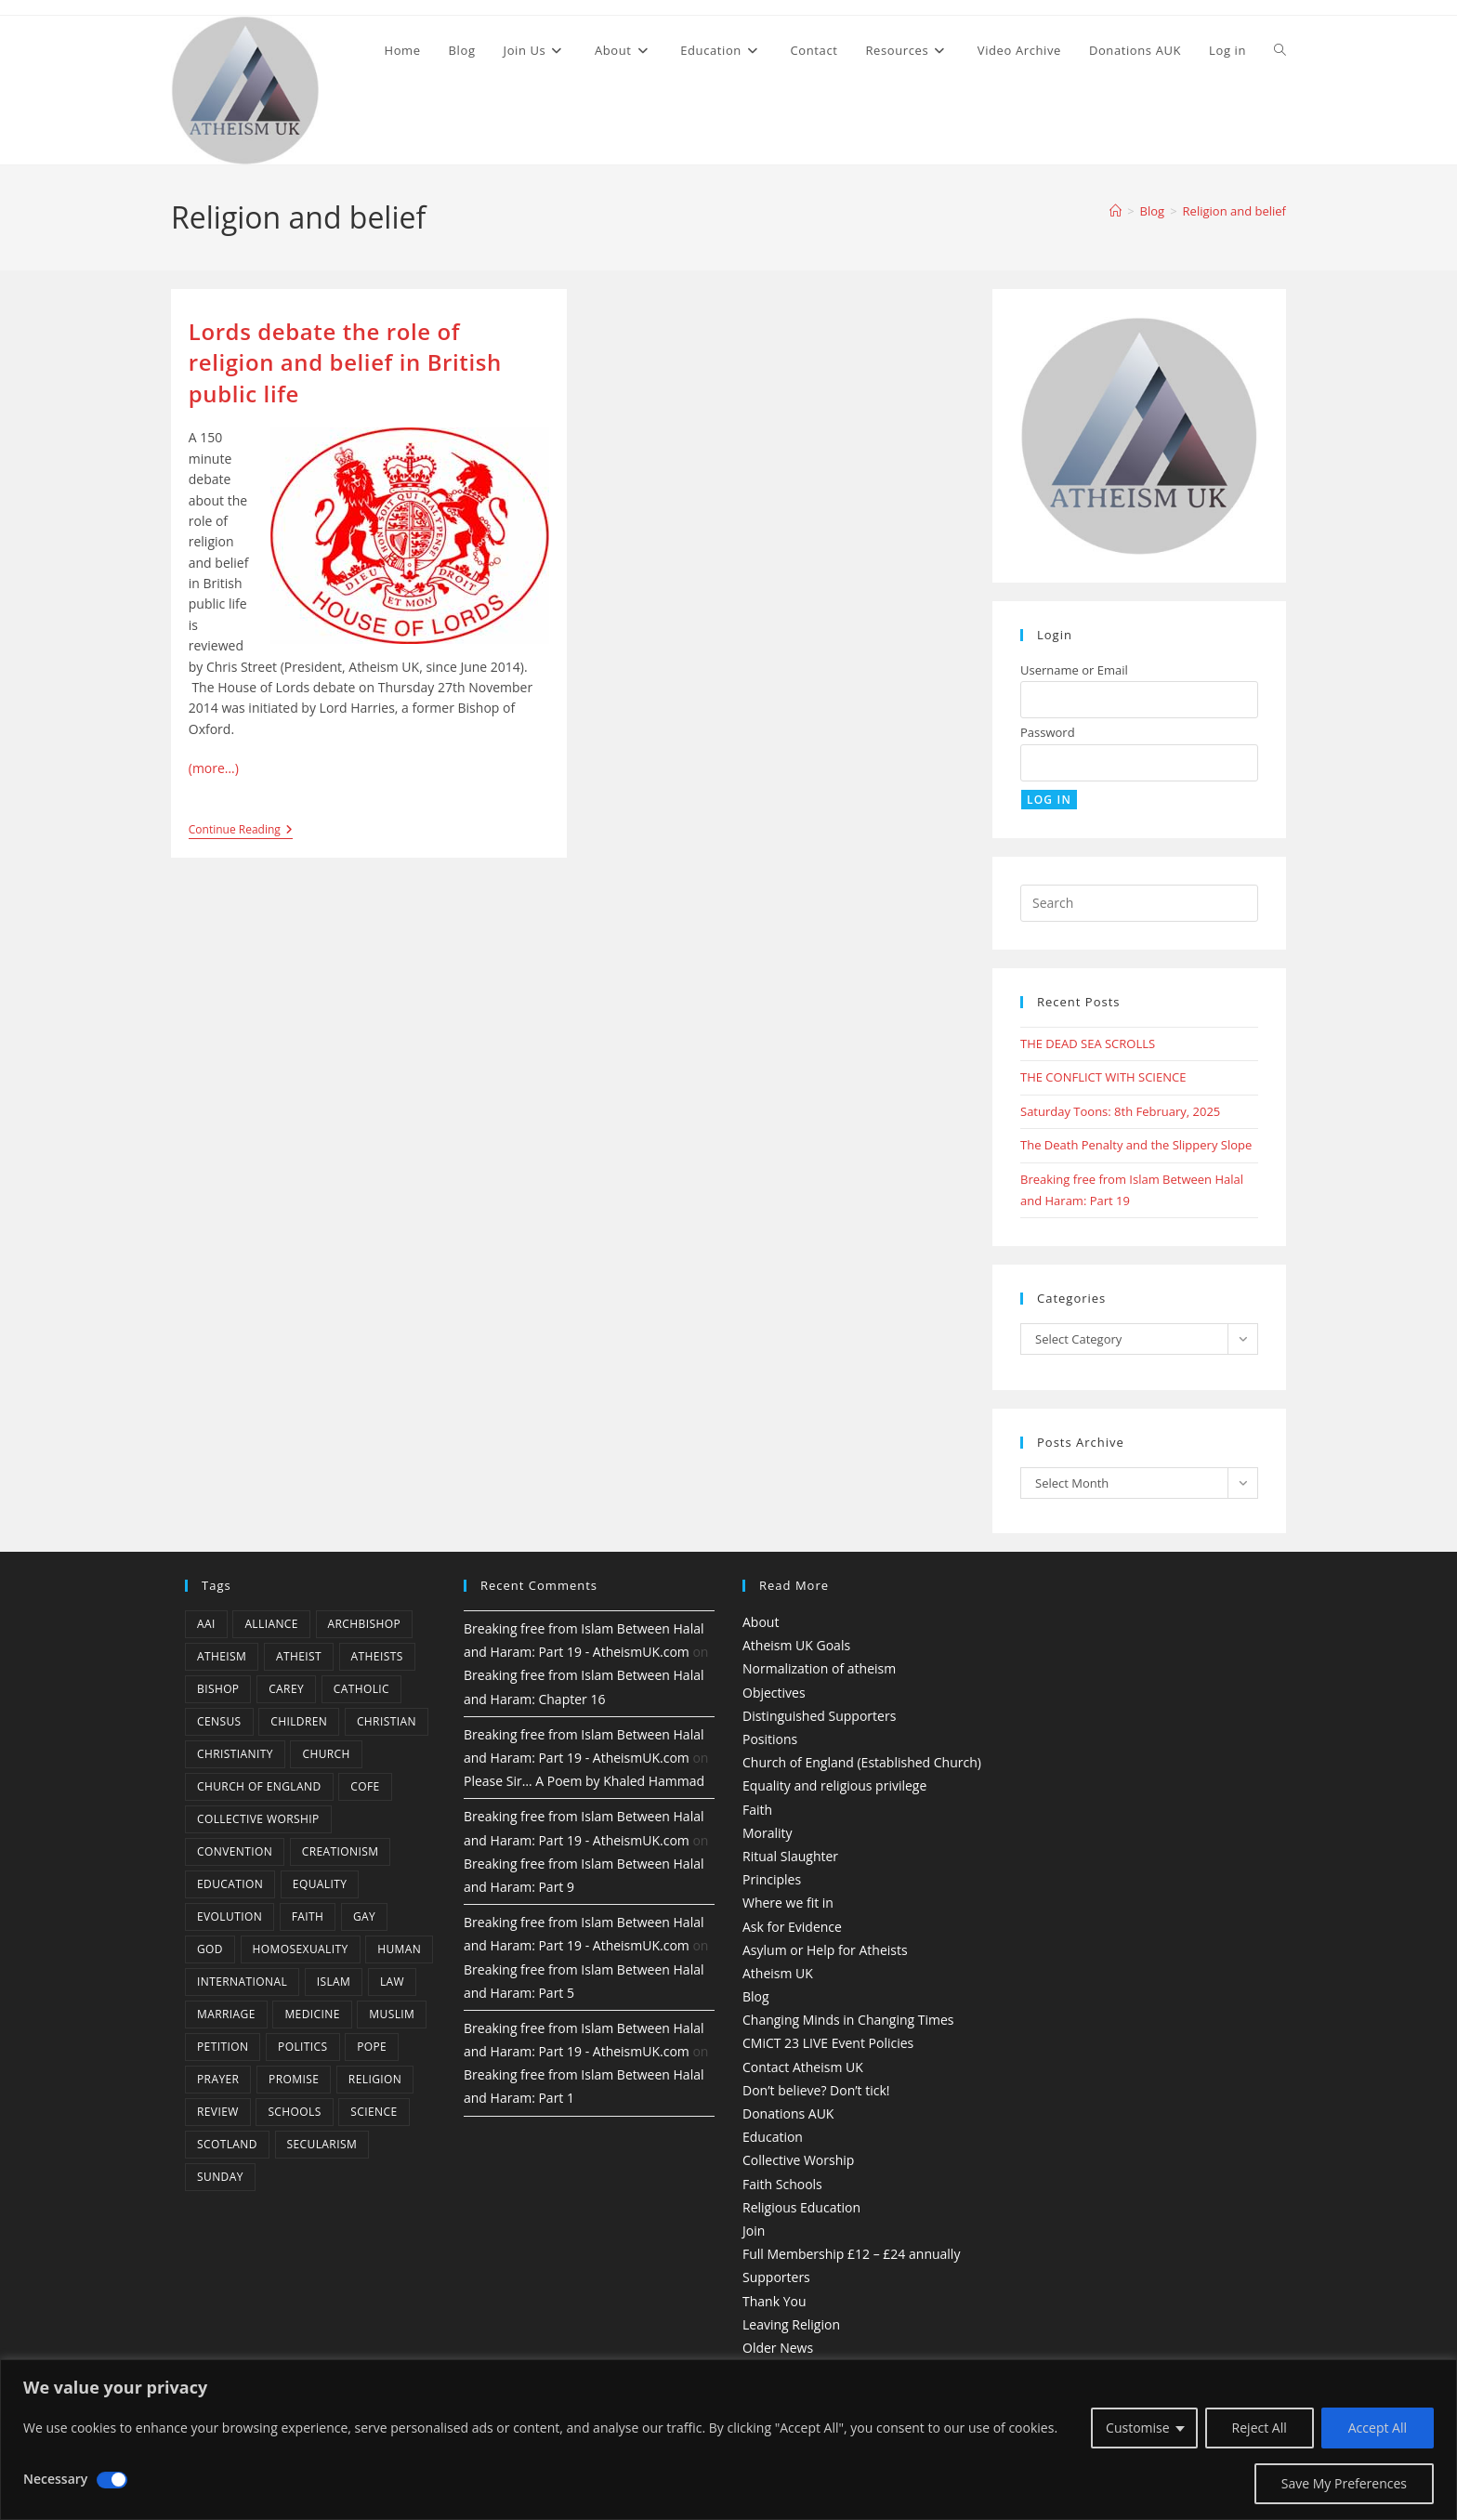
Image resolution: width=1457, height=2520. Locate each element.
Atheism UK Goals (796, 1645)
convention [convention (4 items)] (234, 1851)
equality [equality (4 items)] (320, 1884)
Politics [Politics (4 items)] (302, 2046)
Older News (777, 2347)
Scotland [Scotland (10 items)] (227, 2144)
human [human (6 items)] (399, 1949)
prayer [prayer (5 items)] (218, 2079)
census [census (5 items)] (219, 1721)
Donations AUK (788, 2113)
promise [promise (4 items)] (294, 2079)
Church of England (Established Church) (861, 1762)
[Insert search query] (1139, 903)
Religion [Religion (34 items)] (374, 2079)
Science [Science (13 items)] (373, 2112)
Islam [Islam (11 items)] (334, 1981)
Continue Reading (241, 831)
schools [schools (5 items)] (294, 2112)
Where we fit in (788, 1902)
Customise (1138, 2427)
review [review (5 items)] (218, 2112)
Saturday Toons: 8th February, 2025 (1120, 1111)
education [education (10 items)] (230, 1884)
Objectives (774, 1692)
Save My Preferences (1344, 2483)
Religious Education (801, 2207)
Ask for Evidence (792, 1927)
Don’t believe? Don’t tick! (816, 2090)
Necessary (55, 2478)
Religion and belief (1234, 211)
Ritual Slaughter (790, 1856)
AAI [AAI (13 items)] (206, 1624)
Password (1047, 732)
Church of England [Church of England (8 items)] (259, 1786)
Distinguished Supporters (819, 1716)
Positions (769, 1739)
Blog (755, 1996)
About (760, 1622)
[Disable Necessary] (112, 2480)
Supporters (776, 2277)
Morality (767, 1833)
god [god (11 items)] (210, 1949)
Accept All (1377, 2427)
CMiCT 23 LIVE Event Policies (827, 2043)
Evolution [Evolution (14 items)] (229, 1916)
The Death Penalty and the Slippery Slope (1136, 1144)
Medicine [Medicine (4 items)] (311, 2014)
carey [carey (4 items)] (286, 1689)
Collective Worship (798, 2160)
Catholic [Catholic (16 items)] (361, 1689)
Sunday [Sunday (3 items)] (220, 2177)
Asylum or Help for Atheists (825, 1950)
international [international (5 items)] (242, 1981)
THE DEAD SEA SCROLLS (1087, 1043)
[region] (728, 2439)
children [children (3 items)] (298, 1721)
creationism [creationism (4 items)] (340, 1851)
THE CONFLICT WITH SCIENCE (1103, 1077)
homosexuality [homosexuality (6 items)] (300, 1949)
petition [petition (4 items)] (222, 2046)
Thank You (774, 2301)
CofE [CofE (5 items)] (364, 1786)
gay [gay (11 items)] (364, 1916)
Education (772, 2137)
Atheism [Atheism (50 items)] (221, 1656)
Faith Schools (782, 2184)
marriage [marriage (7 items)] (226, 2014)
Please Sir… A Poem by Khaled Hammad (584, 1781)
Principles (771, 1879)
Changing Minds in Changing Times (848, 2019)
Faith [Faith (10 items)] (308, 1916)
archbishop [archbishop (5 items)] (364, 1624)
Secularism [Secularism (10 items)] (322, 2144)
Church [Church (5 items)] (325, 1754)
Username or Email (1074, 670)
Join (753, 2230)
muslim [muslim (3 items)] (391, 2014)
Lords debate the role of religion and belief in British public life (345, 362)
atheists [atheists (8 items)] (377, 1656)
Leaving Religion (791, 2324)
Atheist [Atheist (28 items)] (299, 1656)
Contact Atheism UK (802, 2067)
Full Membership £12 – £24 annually (851, 2254)
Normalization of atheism (819, 1668)
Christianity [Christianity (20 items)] (235, 1754)
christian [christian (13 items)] (386, 1721)
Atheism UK (777, 1973)
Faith (757, 1809)
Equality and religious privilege (834, 1785)
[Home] (1115, 211)
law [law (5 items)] (392, 1981)
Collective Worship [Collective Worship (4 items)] (258, 1819)
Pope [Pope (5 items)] (372, 2046)
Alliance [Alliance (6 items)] (271, 1624)
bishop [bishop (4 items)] (218, 1689)
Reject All (1259, 2427)
